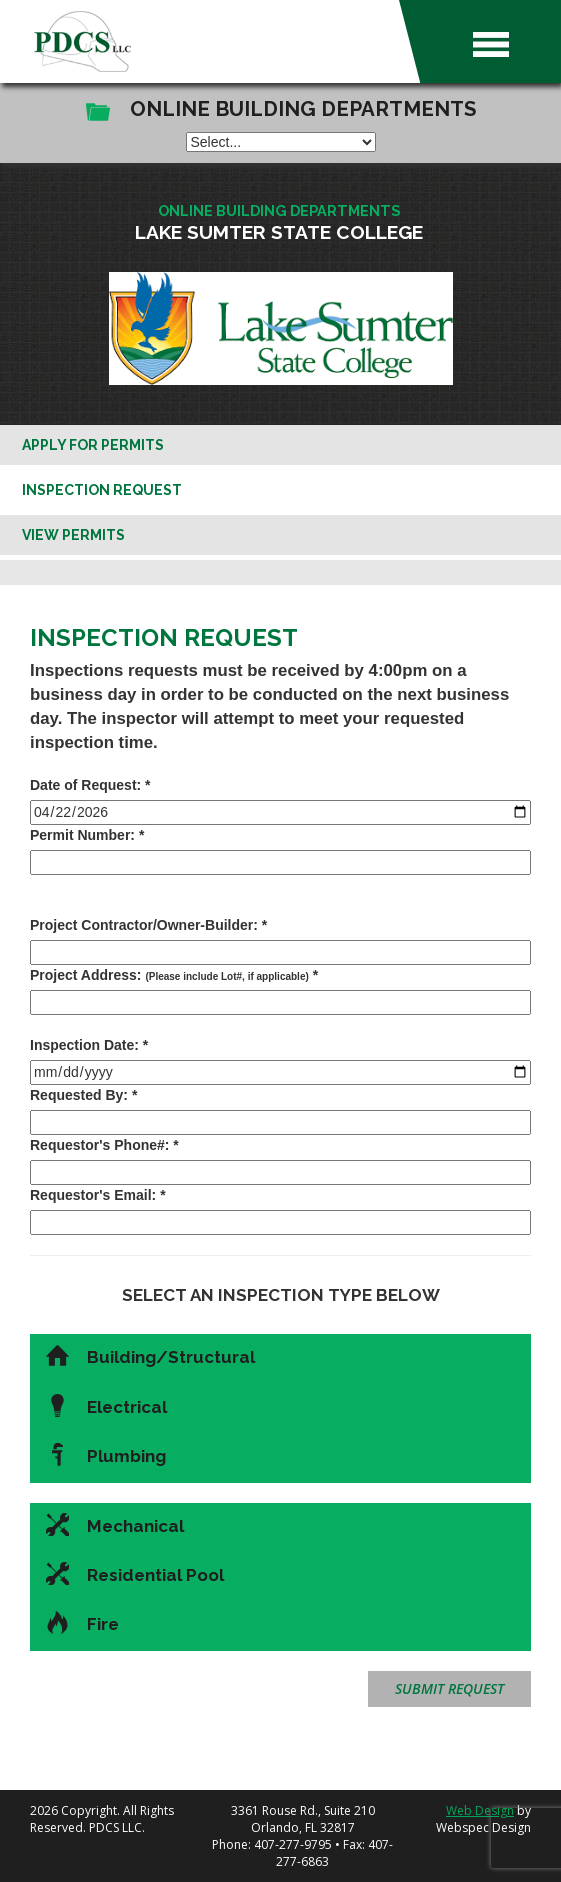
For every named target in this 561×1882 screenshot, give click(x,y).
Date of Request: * (90, 785)
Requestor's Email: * (98, 1195)
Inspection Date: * (89, 1045)
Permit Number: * (87, 835)
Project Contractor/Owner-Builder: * (148, 925)
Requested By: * (83, 1095)
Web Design (480, 1810)
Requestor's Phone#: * (104, 1145)
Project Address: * (174, 975)
